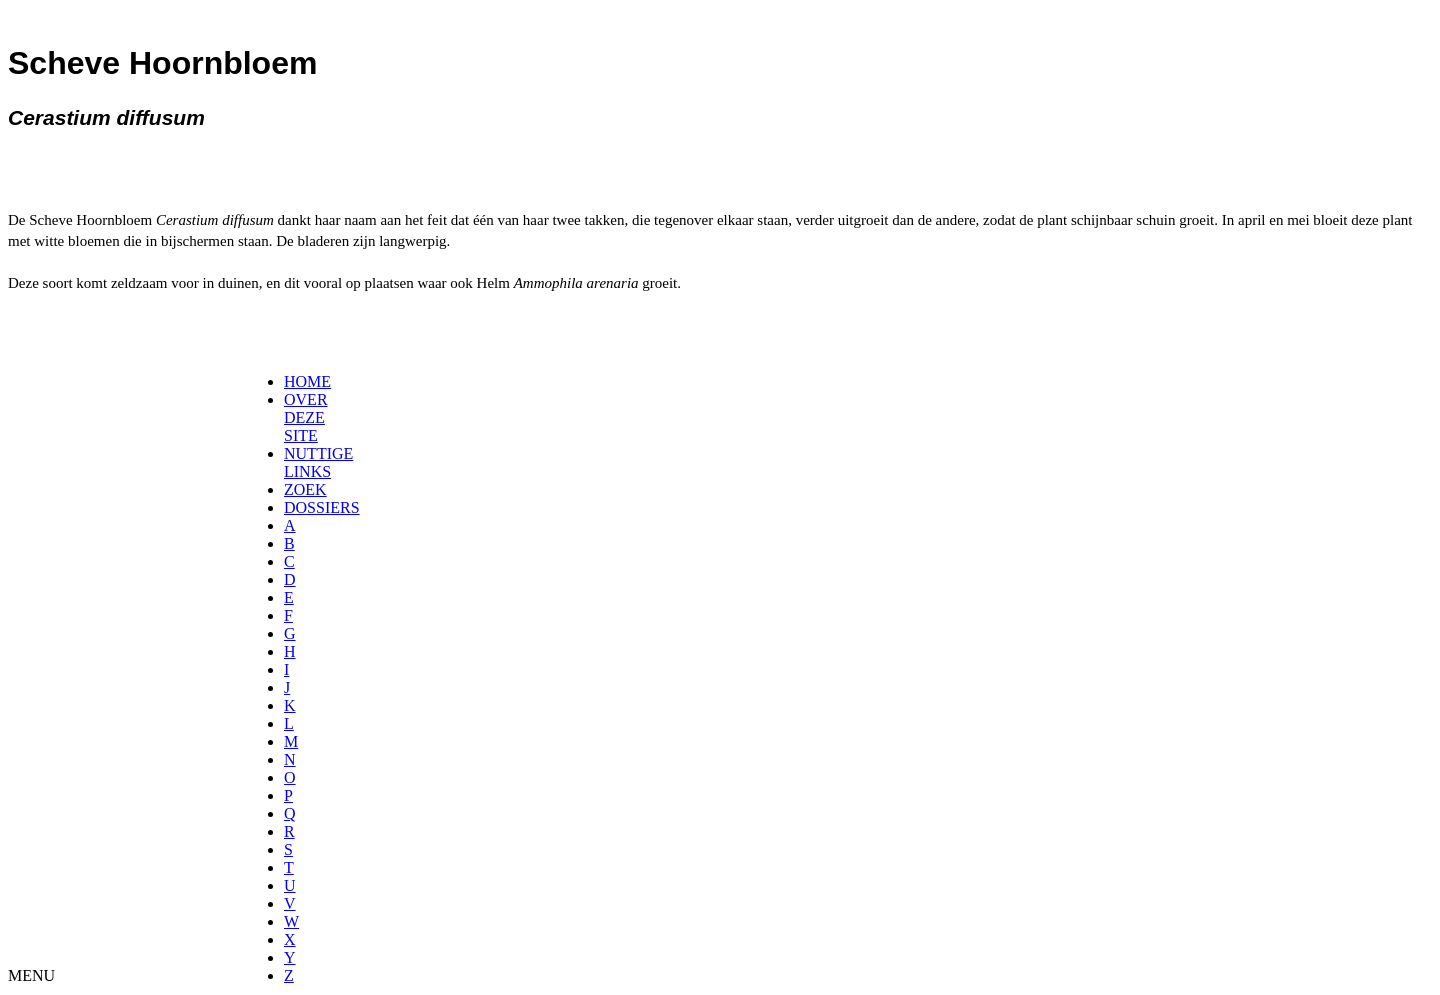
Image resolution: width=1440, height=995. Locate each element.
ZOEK (305, 489)
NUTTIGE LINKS (318, 462)
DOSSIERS (322, 507)
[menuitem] (290, 382)
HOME (307, 381)
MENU (31, 975)
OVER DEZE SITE (306, 417)
